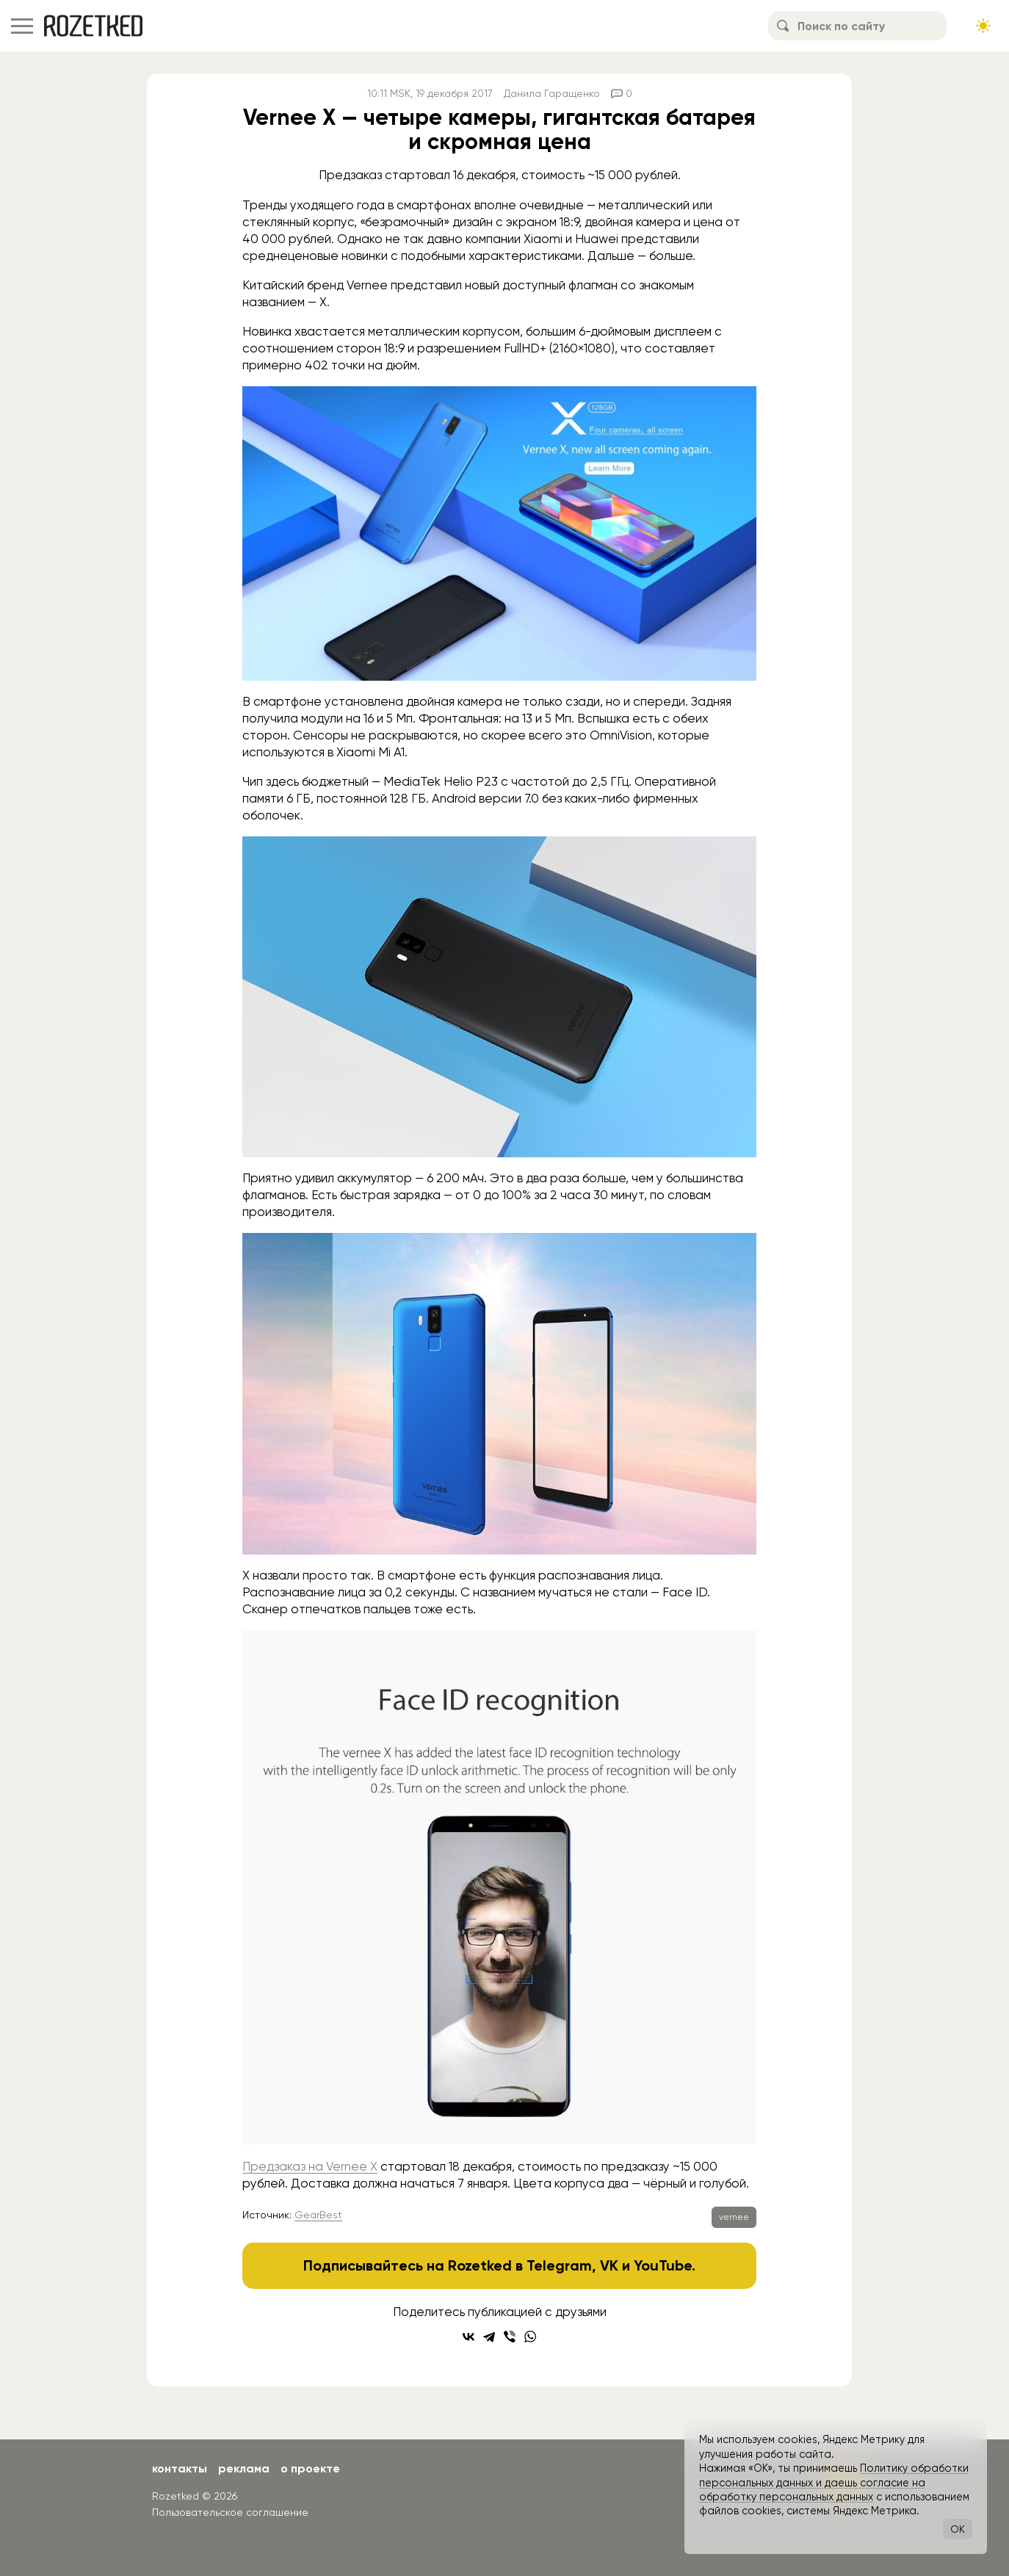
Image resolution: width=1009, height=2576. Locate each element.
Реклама (244, 2468)
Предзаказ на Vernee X (309, 2166)
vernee (734, 2217)
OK (957, 2529)
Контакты (179, 2468)
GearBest (318, 2215)
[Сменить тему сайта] (983, 25)
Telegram (559, 2265)
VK (609, 2265)
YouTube (663, 2265)
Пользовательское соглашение (230, 2512)
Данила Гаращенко (552, 93)
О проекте (310, 2468)
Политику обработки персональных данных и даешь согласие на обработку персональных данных (834, 2482)
